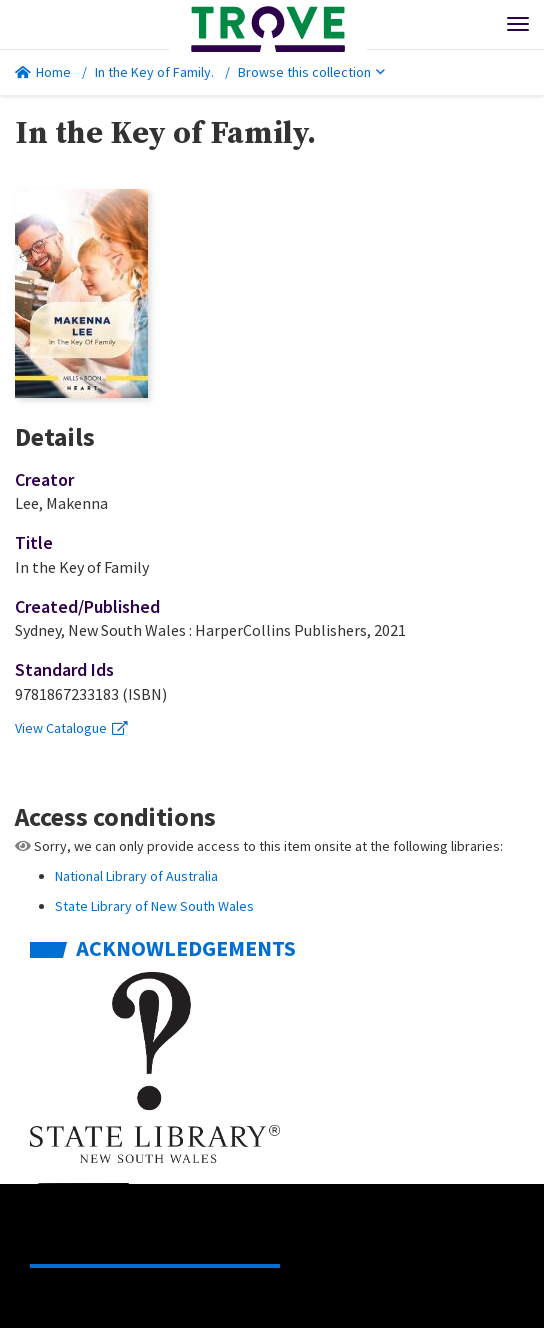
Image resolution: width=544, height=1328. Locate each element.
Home (43, 72)
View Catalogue (71, 728)
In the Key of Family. (154, 72)
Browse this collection (311, 72)
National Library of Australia (136, 876)
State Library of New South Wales (154, 906)
